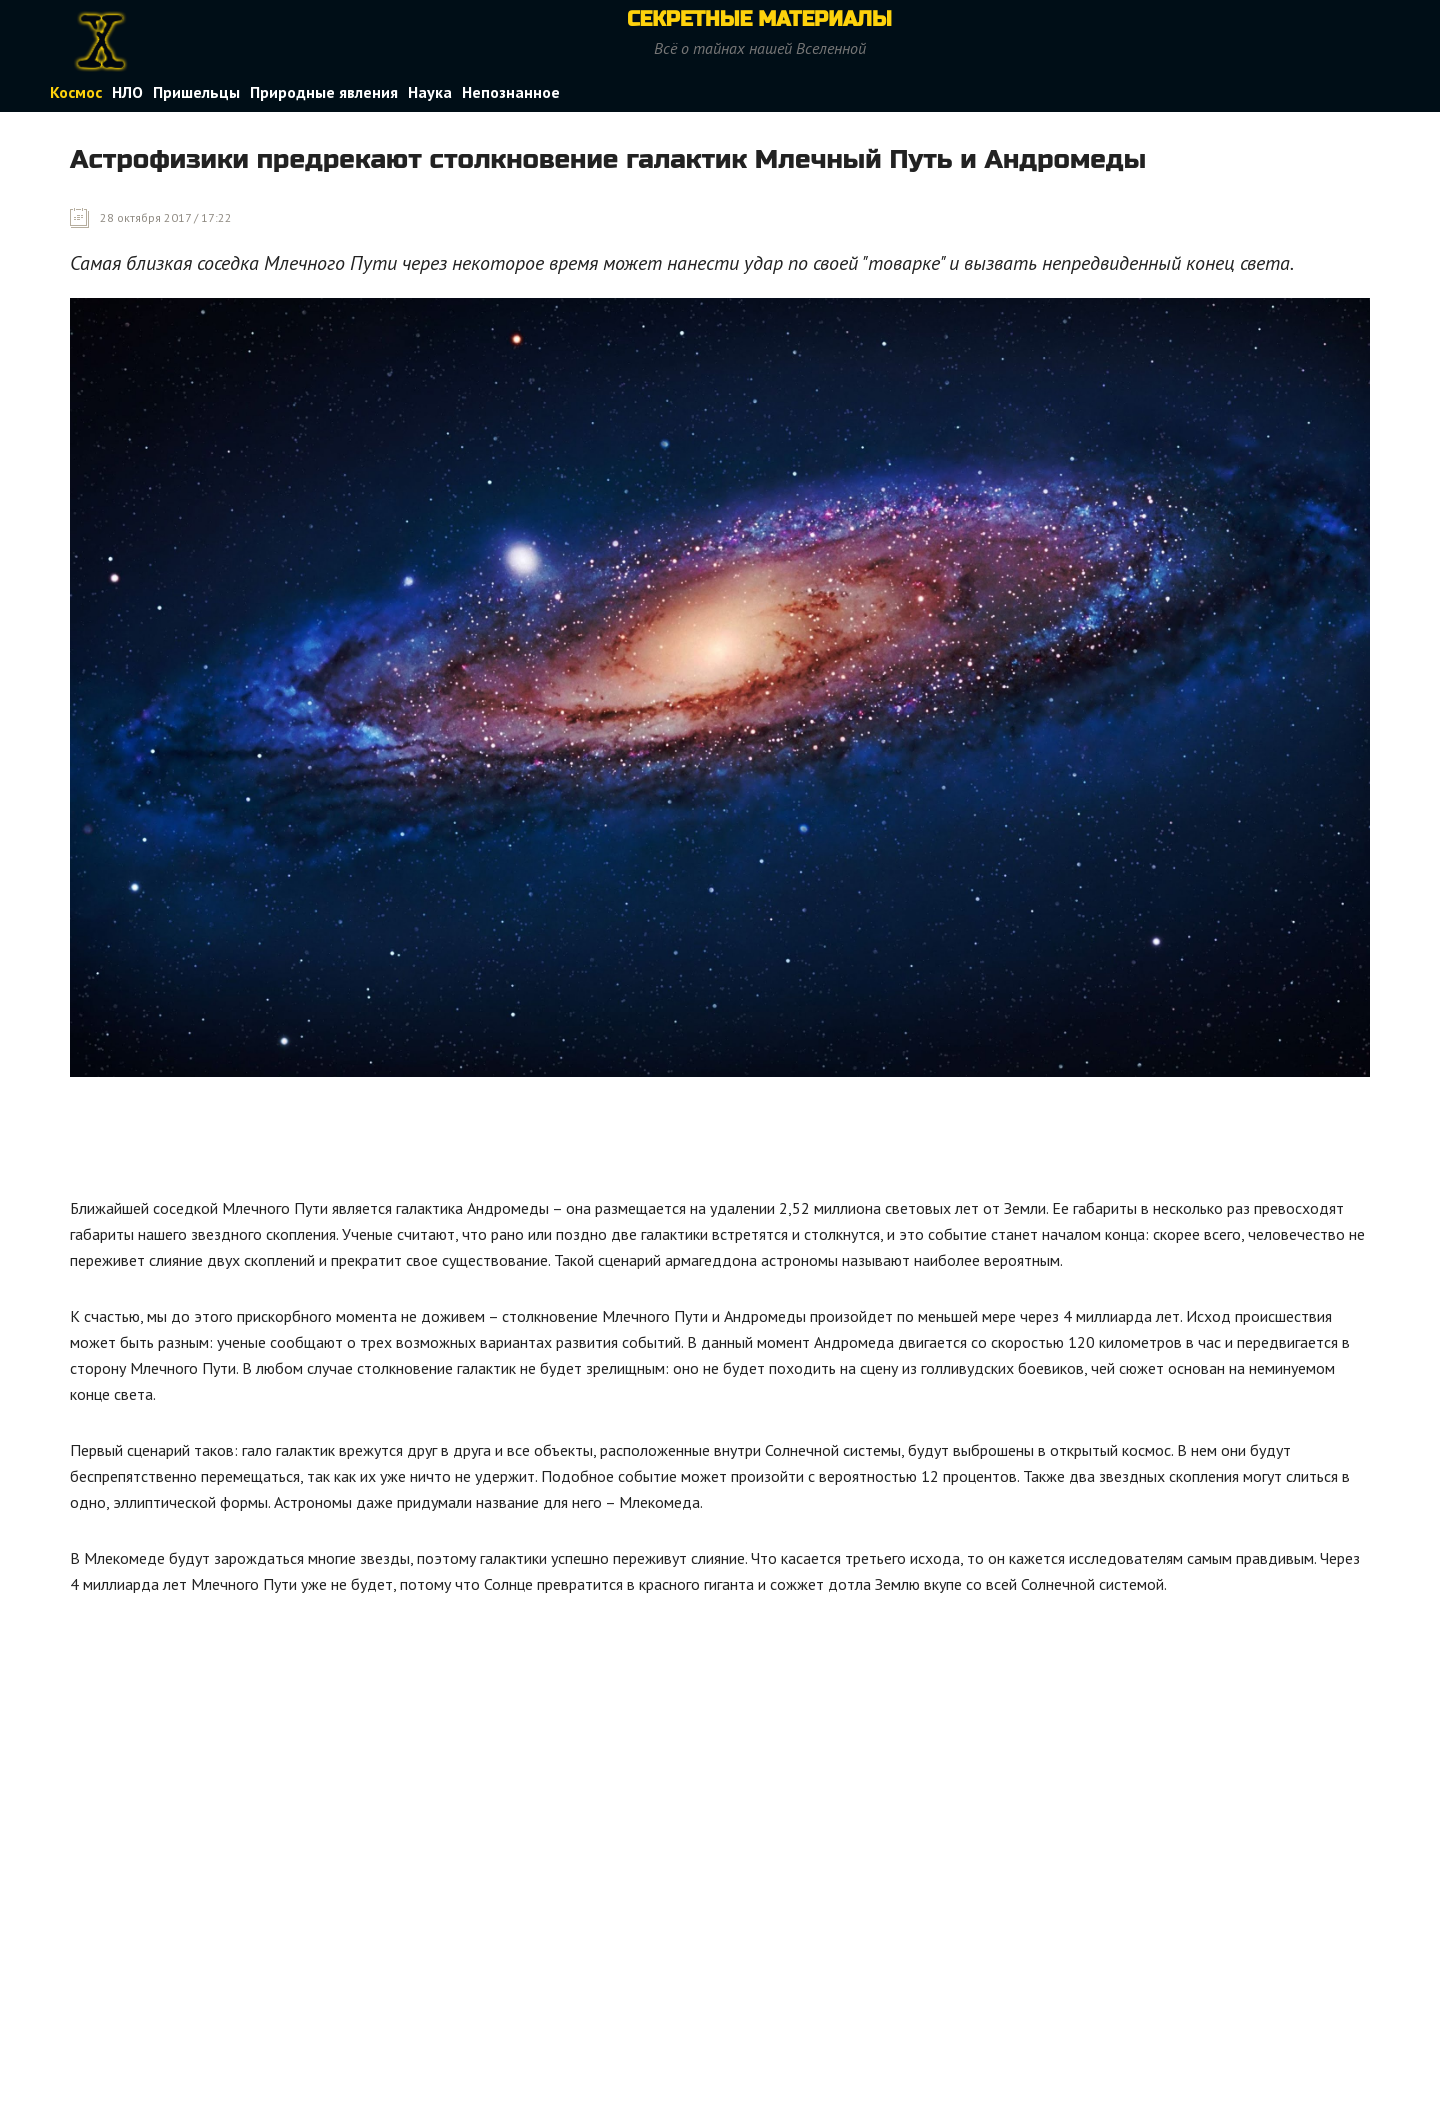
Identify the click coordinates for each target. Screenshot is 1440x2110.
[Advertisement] (434, 1142)
